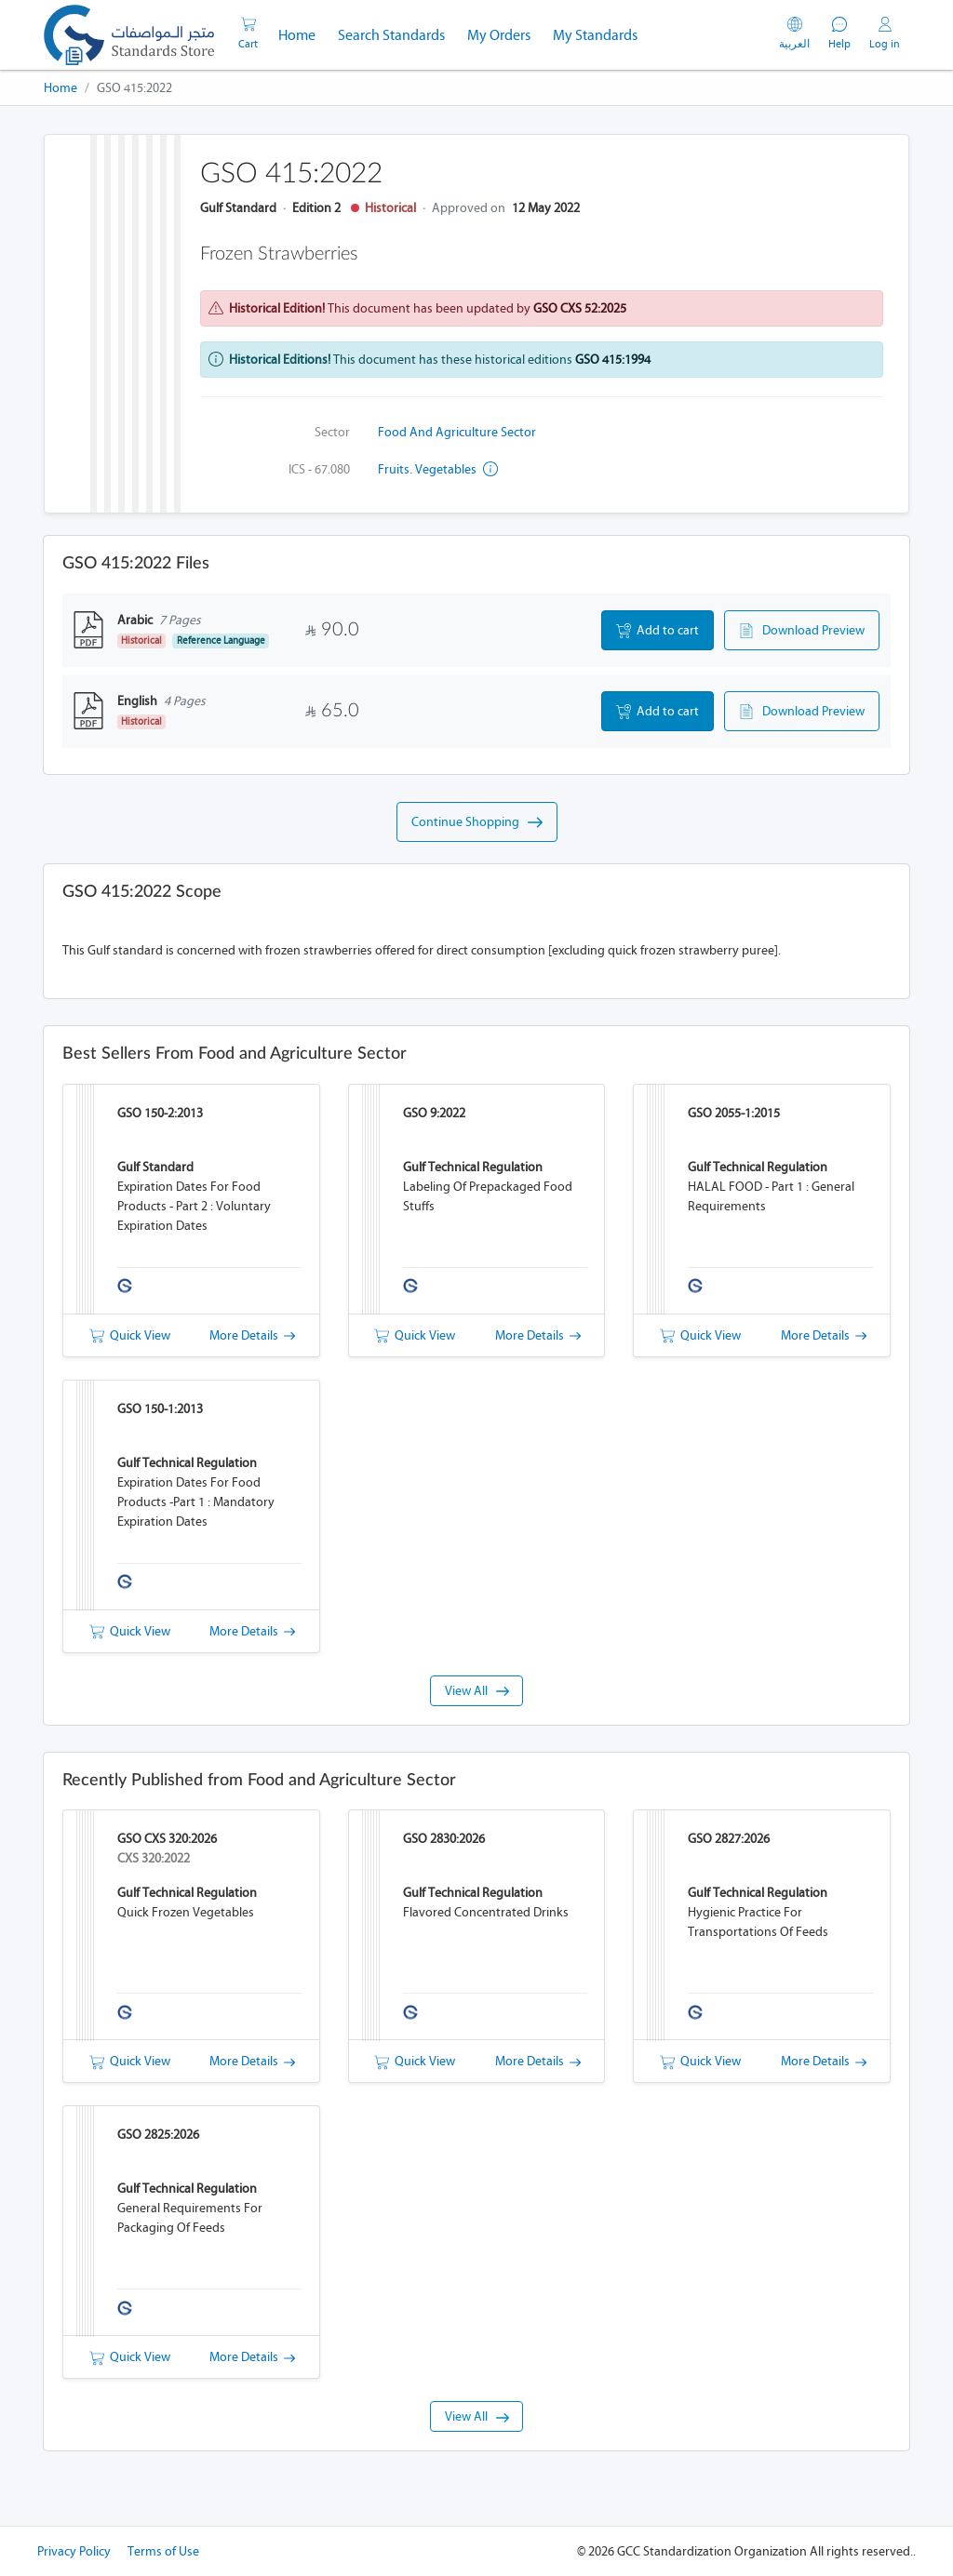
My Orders (498, 35)
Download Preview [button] (802, 630)
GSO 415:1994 (613, 359)
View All (477, 1691)
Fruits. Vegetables (438, 469)
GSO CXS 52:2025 (579, 308)
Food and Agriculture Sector (457, 432)
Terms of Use (163, 2551)
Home (302, 33)
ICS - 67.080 (319, 469)
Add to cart (657, 630)
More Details (252, 1335)
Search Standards (397, 33)
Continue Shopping (477, 822)
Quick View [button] (129, 1335)
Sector (332, 432)
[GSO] (129, 35)
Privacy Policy (74, 2551)
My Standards (595, 35)
